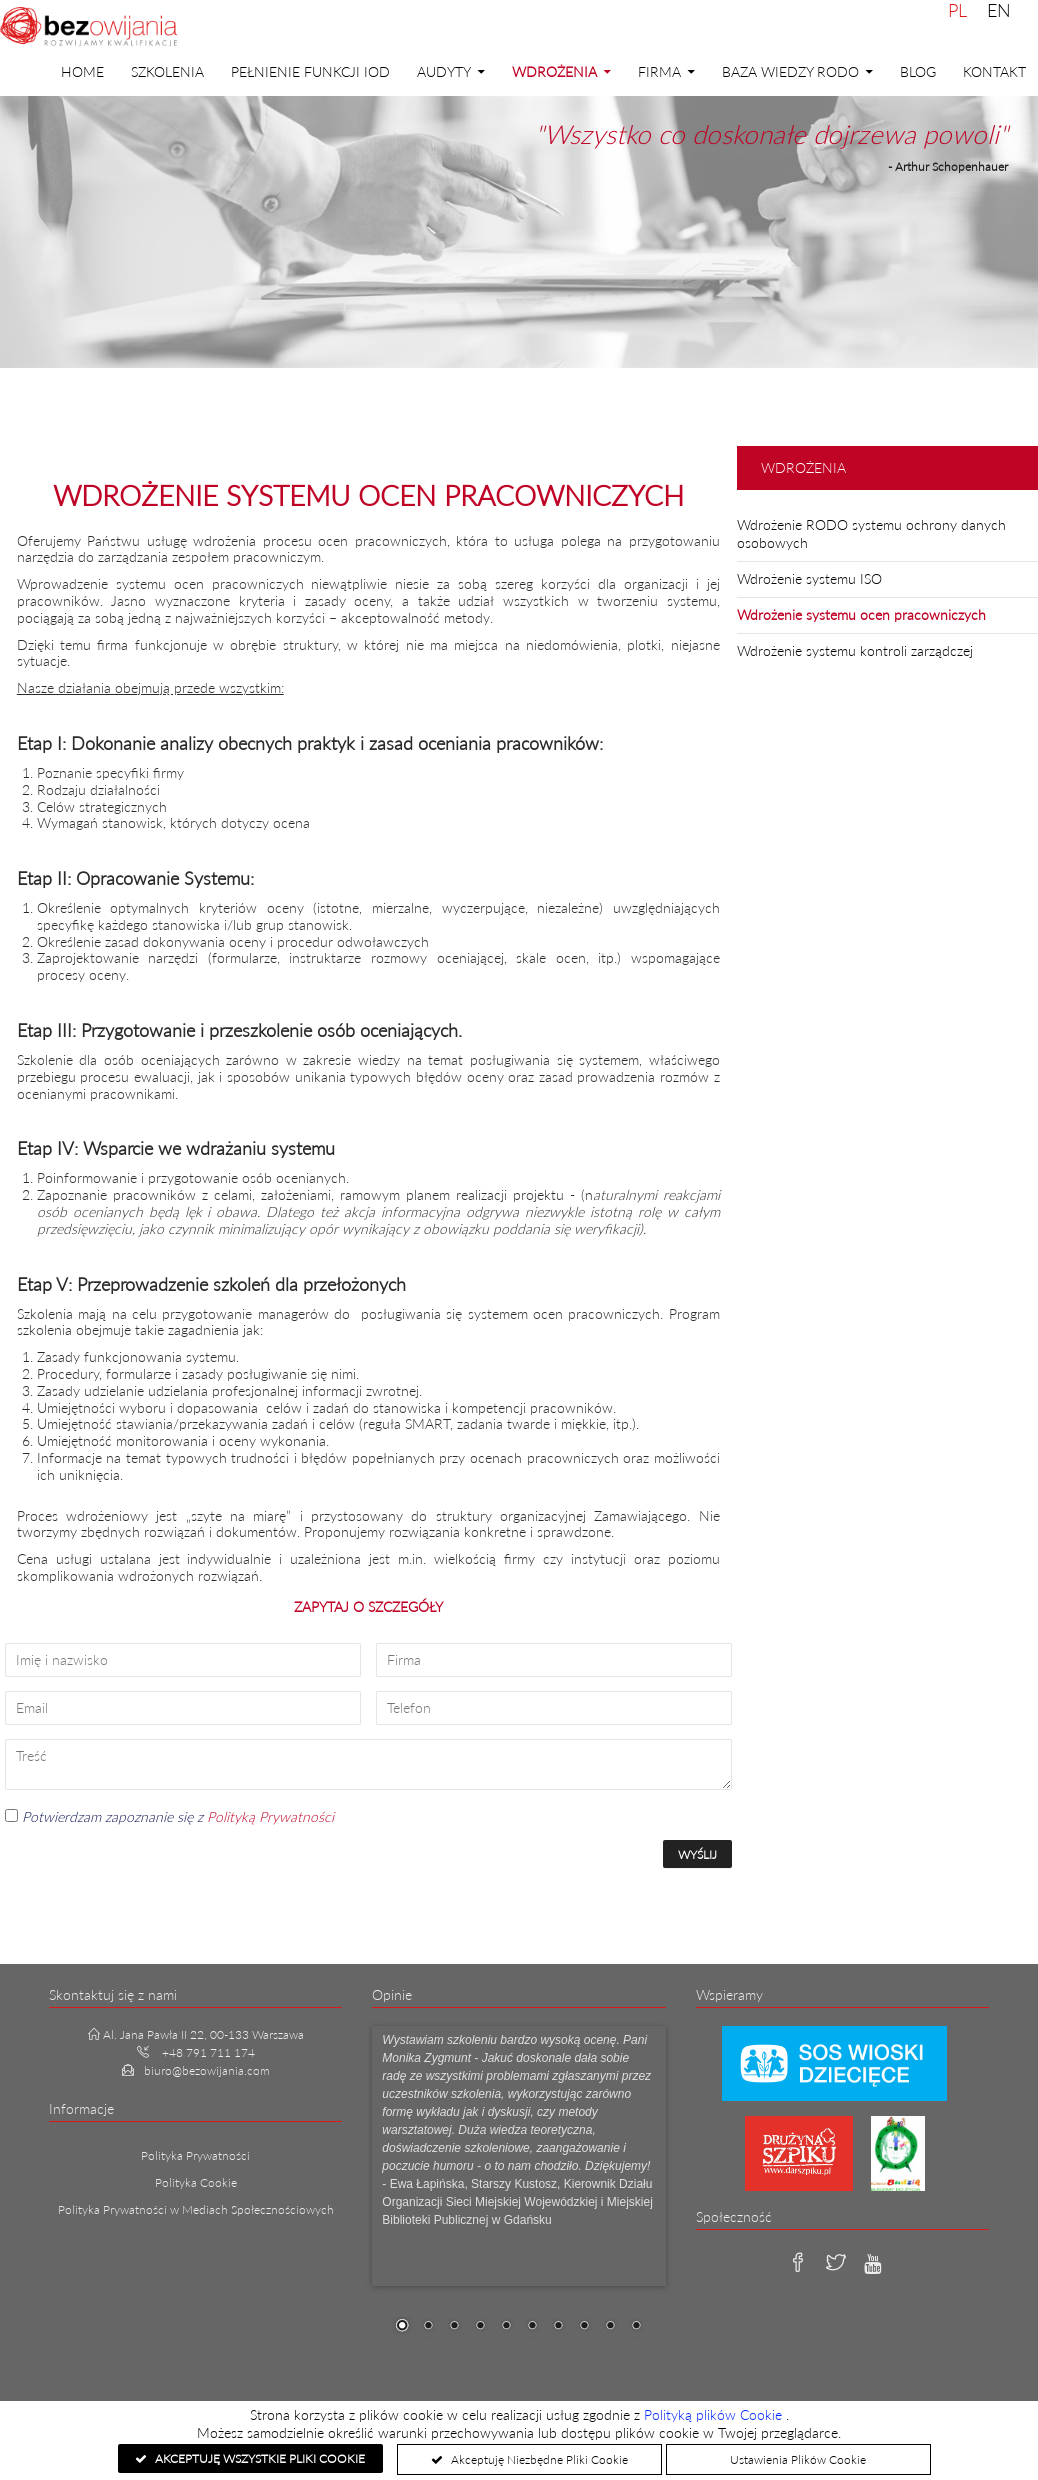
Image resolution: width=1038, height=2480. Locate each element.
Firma (659, 71)
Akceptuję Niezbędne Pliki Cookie (538, 2459)
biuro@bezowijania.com (207, 2070)
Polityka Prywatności (195, 2155)
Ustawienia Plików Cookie (798, 2459)
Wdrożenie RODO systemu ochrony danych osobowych (871, 533)
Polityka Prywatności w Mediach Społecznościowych (196, 2209)
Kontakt (994, 71)
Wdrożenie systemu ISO (809, 578)
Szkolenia (167, 71)
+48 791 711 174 (208, 2052)
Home (82, 71)
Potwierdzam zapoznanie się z (169, 1816)
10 (636, 2327)
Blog (918, 71)
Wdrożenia (554, 71)
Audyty (444, 71)
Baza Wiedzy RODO (790, 71)
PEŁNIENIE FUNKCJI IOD (310, 71)
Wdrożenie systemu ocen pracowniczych (861, 614)
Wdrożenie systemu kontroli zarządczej (855, 650)
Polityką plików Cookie (715, 2414)
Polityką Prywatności (270, 1816)
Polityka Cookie (196, 2182)
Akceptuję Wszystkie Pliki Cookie (258, 2458)
